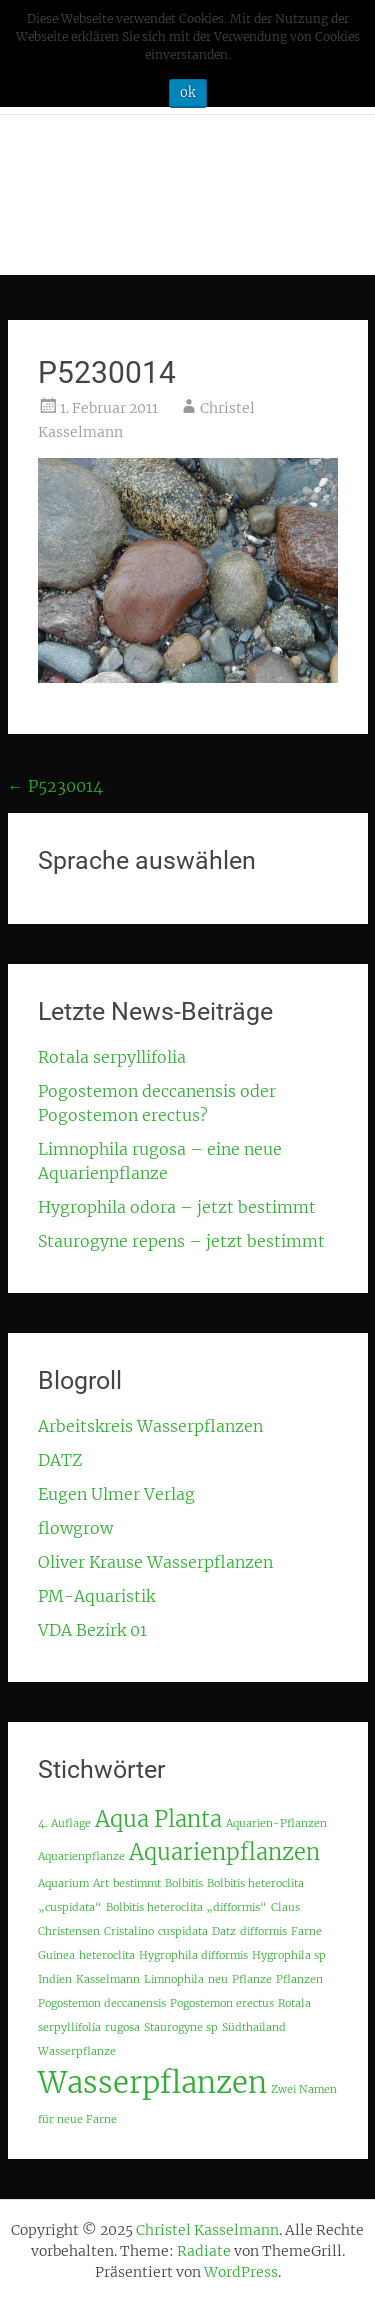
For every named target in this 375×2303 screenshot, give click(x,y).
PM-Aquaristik (96, 1596)
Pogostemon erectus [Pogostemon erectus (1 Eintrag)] (222, 2003)
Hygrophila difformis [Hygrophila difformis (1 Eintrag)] (193, 1955)
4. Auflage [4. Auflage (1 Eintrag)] (64, 1823)
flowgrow (75, 1528)
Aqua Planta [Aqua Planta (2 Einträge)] (158, 1819)
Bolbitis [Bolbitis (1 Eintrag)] (184, 1883)
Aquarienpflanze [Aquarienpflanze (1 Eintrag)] (81, 1856)
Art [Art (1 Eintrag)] (101, 1883)
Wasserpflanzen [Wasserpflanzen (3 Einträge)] (152, 2082)
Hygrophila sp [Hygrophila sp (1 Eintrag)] (289, 1955)
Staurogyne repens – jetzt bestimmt (181, 1241)
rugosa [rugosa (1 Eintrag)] (122, 2027)
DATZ (60, 1460)
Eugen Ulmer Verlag (116, 1494)
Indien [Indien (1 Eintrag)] (55, 1979)
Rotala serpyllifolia (112, 1057)
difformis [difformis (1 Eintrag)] (263, 1931)
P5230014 (55, 786)
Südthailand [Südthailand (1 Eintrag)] (254, 2027)
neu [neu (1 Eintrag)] (218, 1979)
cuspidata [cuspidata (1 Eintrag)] (183, 1931)
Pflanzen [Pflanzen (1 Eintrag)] (299, 1979)
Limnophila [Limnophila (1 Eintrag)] (174, 1979)
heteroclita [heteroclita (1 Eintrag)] (107, 1955)
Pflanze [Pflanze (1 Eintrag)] (252, 1979)
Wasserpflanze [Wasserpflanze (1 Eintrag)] (77, 2051)
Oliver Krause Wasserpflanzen (155, 1562)
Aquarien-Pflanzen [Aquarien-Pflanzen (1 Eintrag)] (276, 1823)
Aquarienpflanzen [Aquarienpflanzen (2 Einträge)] (224, 1852)
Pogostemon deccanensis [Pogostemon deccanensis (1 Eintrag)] (102, 2003)
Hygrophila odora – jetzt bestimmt (177, 1207)
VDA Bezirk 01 (92, 1630)
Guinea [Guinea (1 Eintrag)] (56, 1955)
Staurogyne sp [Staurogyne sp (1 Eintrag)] (181, 2027)
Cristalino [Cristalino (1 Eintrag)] (129, 1931)
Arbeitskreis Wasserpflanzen (150, 1426)
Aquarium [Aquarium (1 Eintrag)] (63, 1883)
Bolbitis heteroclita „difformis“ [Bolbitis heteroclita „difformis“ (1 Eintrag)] (186, 1907)
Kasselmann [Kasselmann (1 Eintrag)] (108, 1979)
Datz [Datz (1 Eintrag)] (224, 1931)
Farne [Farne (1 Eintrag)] (306, 1931)
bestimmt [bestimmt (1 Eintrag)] (137, 1883)
